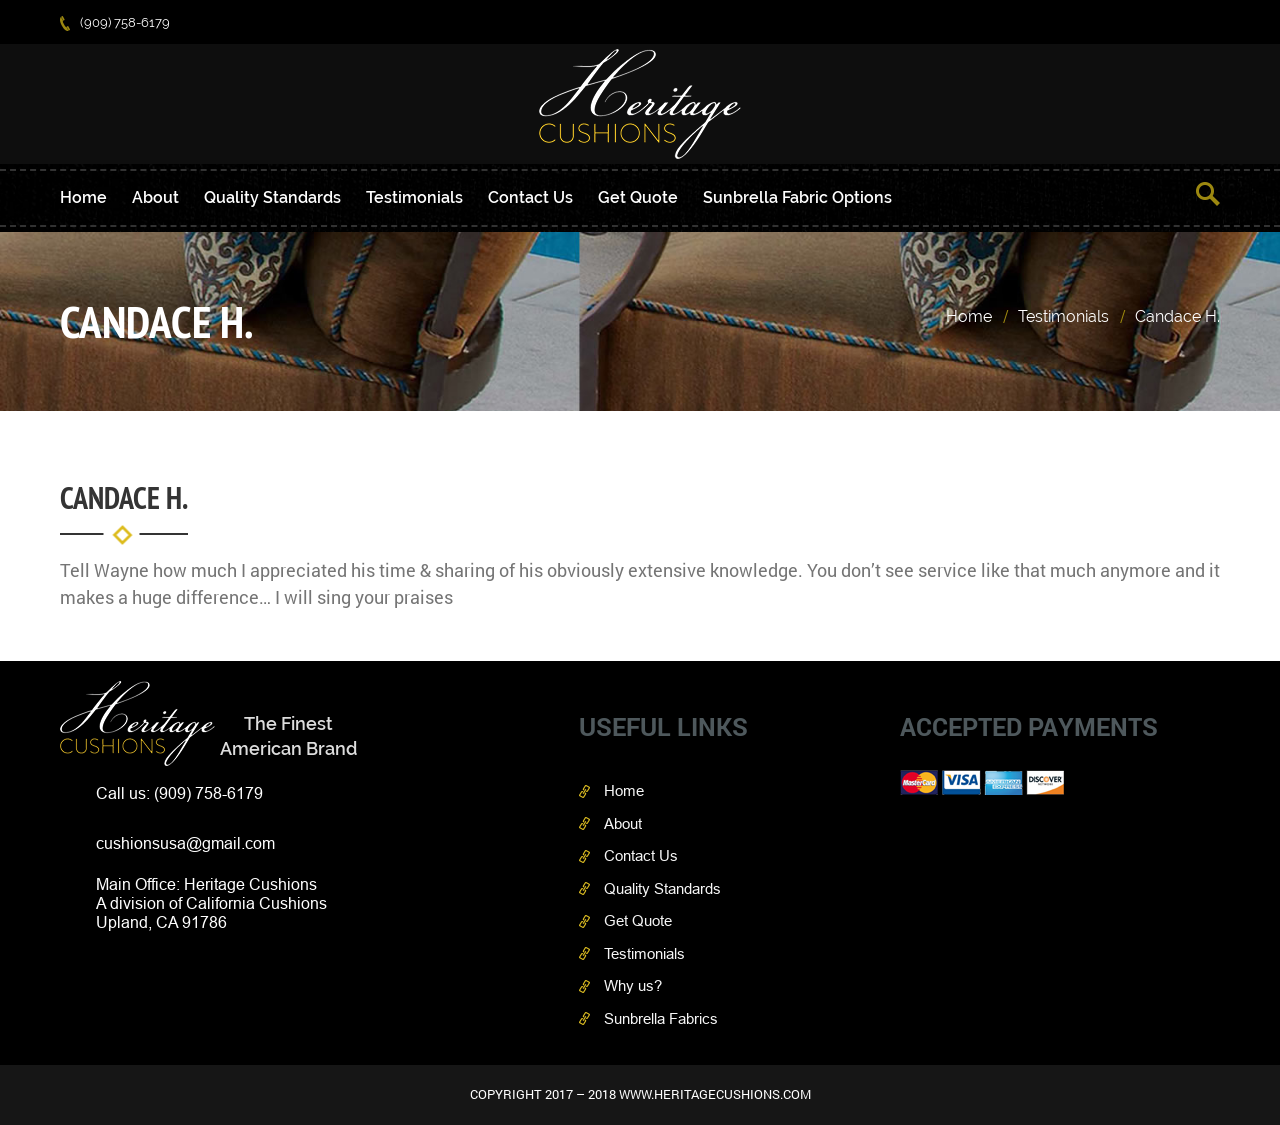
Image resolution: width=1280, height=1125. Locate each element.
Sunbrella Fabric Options (797, 197)
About (155, 197)
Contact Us (530, 197)
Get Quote (638, 197)
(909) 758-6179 (115, 22)
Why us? (633, 985)
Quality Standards (272, 197)
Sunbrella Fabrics (661, 1018)
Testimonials (414, 197)
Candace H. (1177, 316)
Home (83, 197)
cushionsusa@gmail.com (185, 843)
